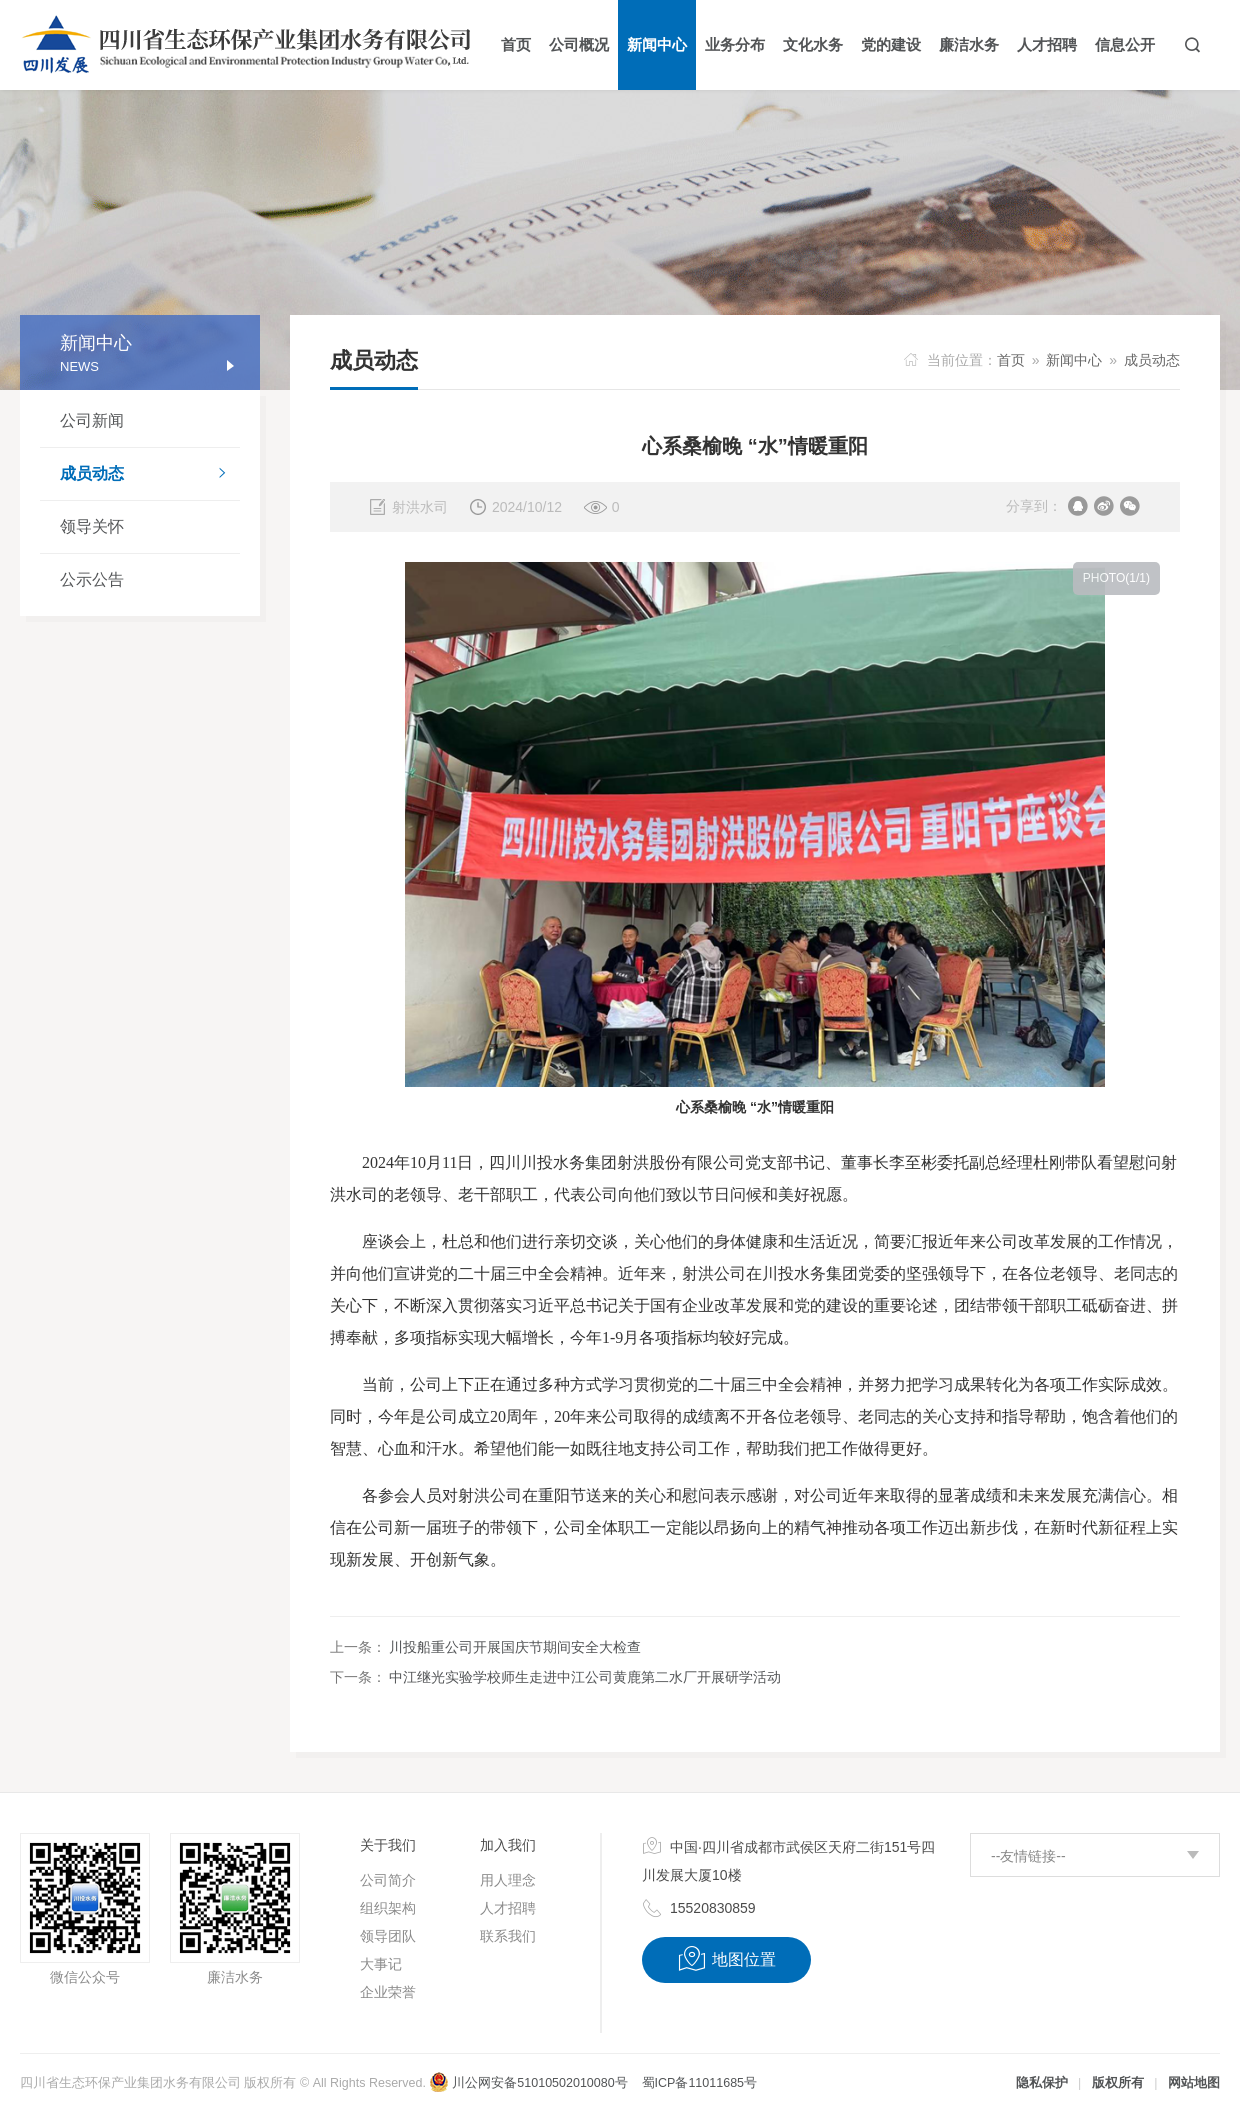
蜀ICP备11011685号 (699, 2083)
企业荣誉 (388, 1992)
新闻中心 (1074, 360)
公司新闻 (92, 420)
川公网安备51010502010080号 (528, 2083)
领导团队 (388, 1936)
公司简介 (388, 1880)
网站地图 (1194, 2083)
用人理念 (508, 1880)
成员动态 (150, 475)
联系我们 (508, 1936)
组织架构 (388, 1908)
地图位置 (726, 1959)
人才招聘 (508, 1908)
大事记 (381, 1964)
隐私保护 (1042, 2083)
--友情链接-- (1028, 1856)
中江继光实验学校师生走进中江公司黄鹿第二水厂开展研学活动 (585, 1677)
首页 (1011, 360)
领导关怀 (92, 526)
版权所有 (1118, 2083)
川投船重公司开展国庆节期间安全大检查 (515, 1647)
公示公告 (92, 579)
